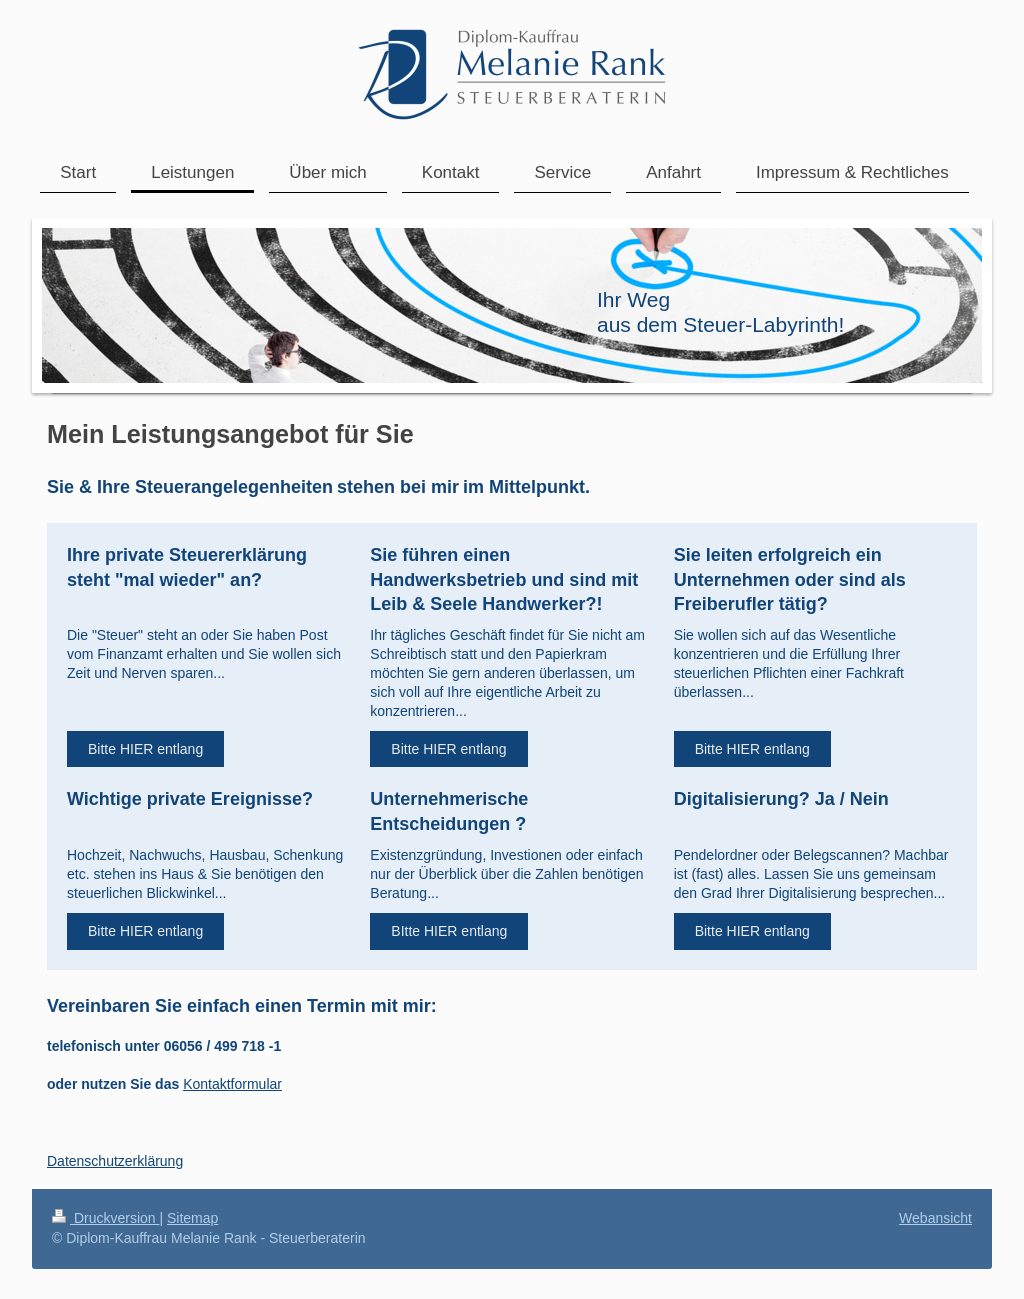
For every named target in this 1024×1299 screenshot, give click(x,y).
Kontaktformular (232, 1084)
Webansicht (935, 1218)
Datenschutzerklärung (115, 1161)
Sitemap (192, 1218)
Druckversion (105, 1218)
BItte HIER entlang (449, 931)
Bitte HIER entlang (145, 749)
